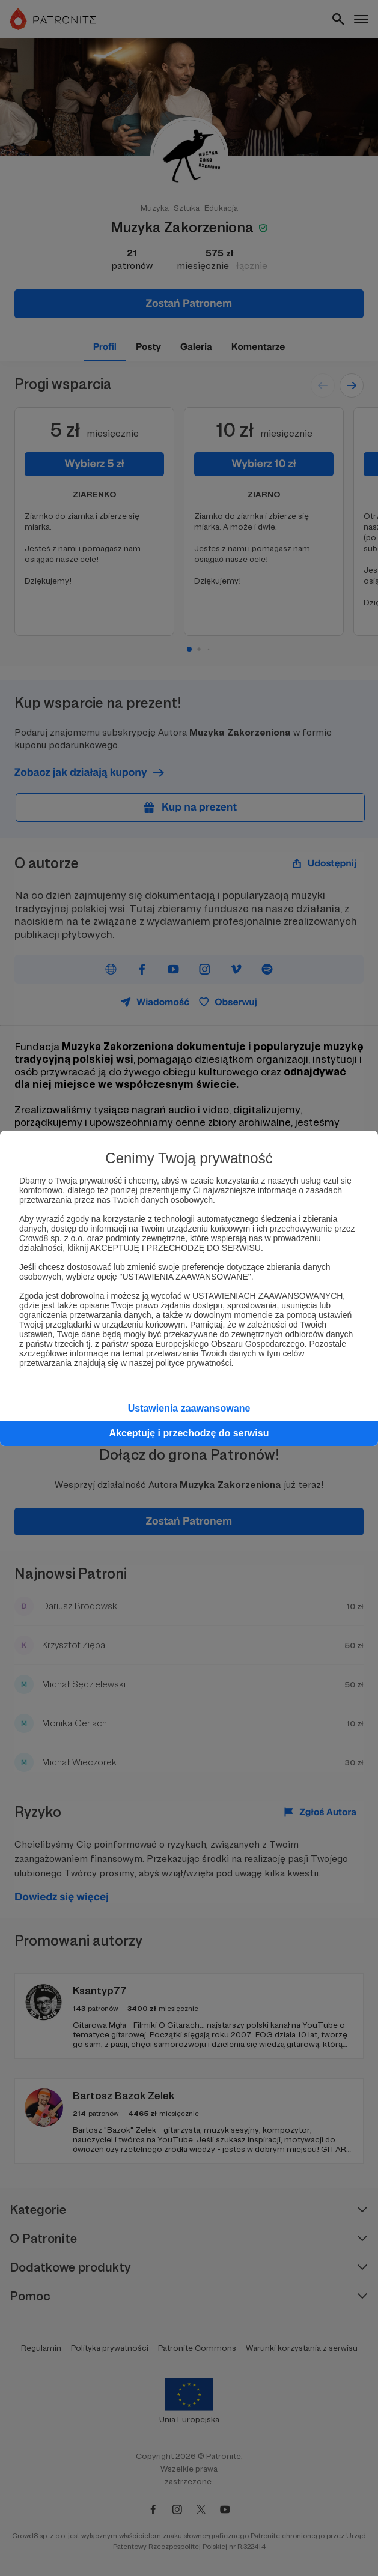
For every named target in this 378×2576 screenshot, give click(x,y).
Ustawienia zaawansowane (189, 1408)
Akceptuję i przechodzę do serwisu (189, 1433)
